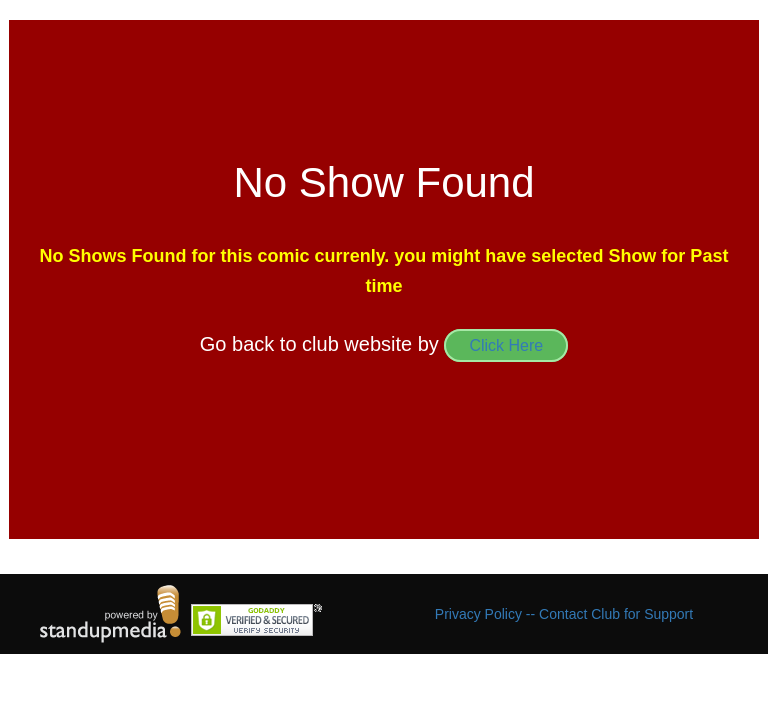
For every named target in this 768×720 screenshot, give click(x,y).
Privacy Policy (480, 614)
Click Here (506, 345)
